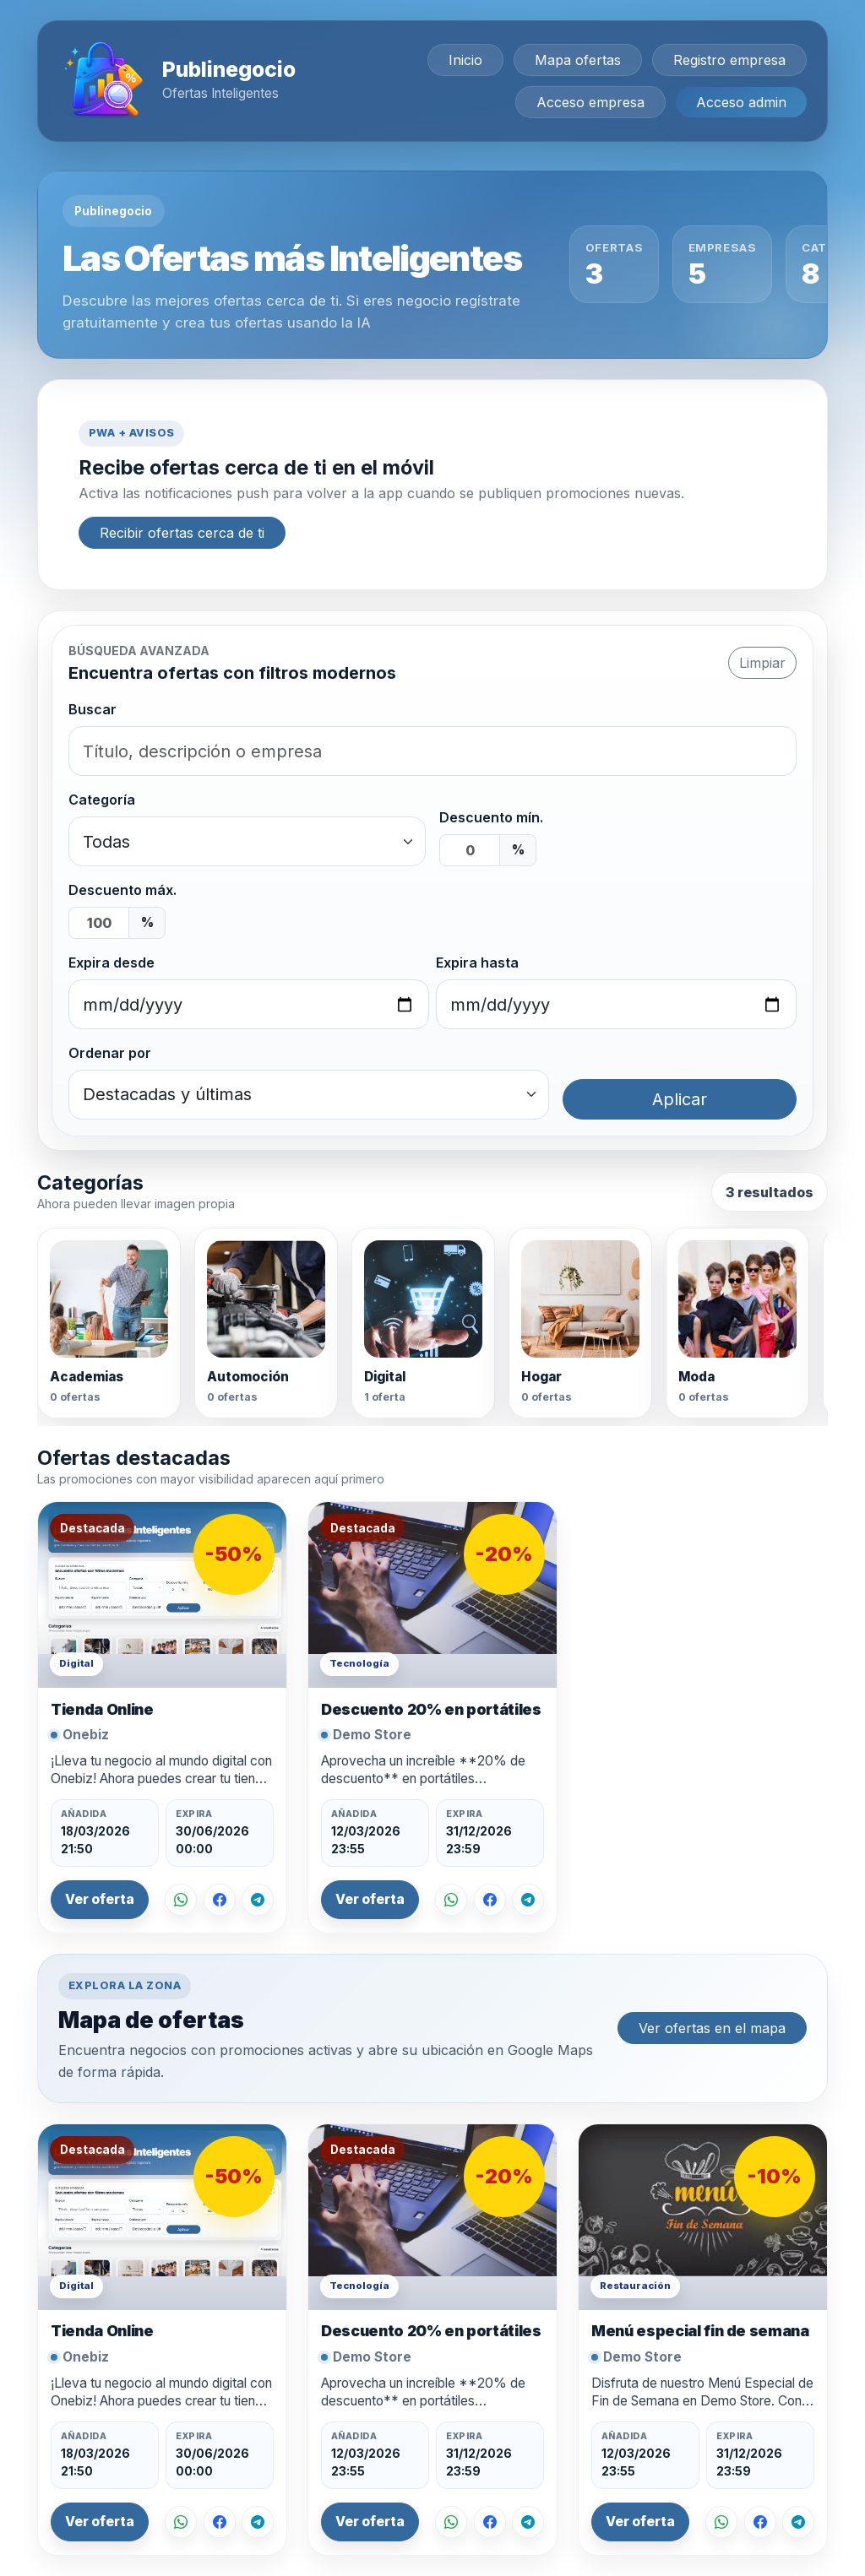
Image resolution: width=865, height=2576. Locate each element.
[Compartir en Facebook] (220, 1900)
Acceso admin (741, 102)
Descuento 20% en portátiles (431, 1709)
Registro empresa (729, 60)
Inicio (465, 60)
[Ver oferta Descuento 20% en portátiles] (432, 1595)
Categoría (101, 799)
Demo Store (372, 1735)
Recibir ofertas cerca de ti (182, 532)
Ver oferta (99, 1899)
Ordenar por (109, 1052)
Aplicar (679, 1099)
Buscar (92, 709)
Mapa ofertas (578, 60)
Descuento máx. (122, 889)
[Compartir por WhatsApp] (181, 1900)
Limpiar (762, 662)
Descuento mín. (491, 817)
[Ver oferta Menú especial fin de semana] (703, 2217)
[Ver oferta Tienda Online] (162, 1595)
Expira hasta (477, 962)
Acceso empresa (590, 102)
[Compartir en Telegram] (258, 1900)
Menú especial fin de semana (700, 2331)
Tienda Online (102, 1709)
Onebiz (86, 1735)
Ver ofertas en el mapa (712, 2028)
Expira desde (111, 962)
